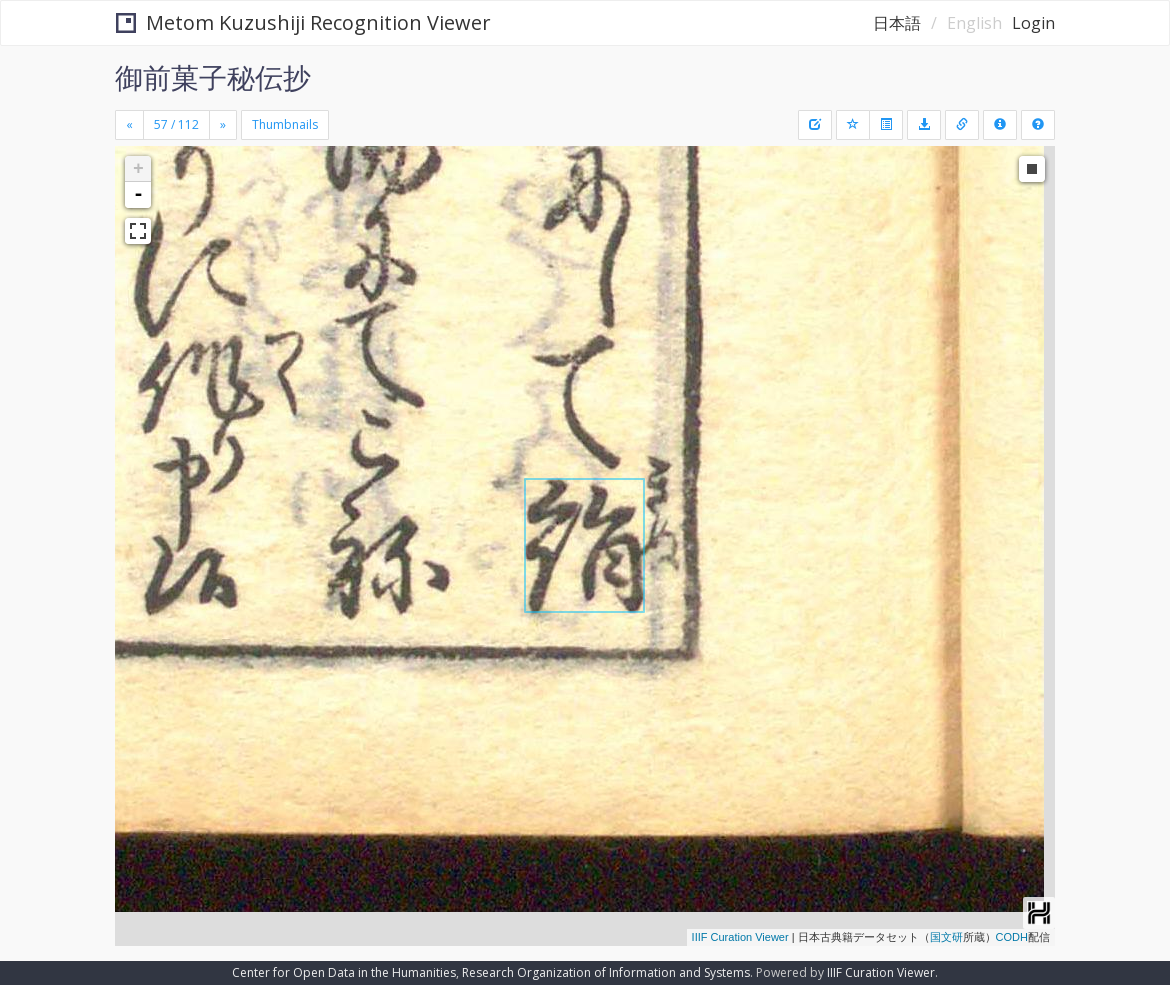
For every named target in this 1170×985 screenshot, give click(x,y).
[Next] (223, 125)
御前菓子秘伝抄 (213, 77)
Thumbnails (285, 124)
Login (1033, 23)
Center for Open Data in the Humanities (344, 972)
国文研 (946, 937)
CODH (1012, 937)
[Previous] (129, 125)
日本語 (897, 23)
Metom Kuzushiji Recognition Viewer (303, 22)
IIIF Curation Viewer (740, 937)
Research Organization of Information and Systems (606, 972)
